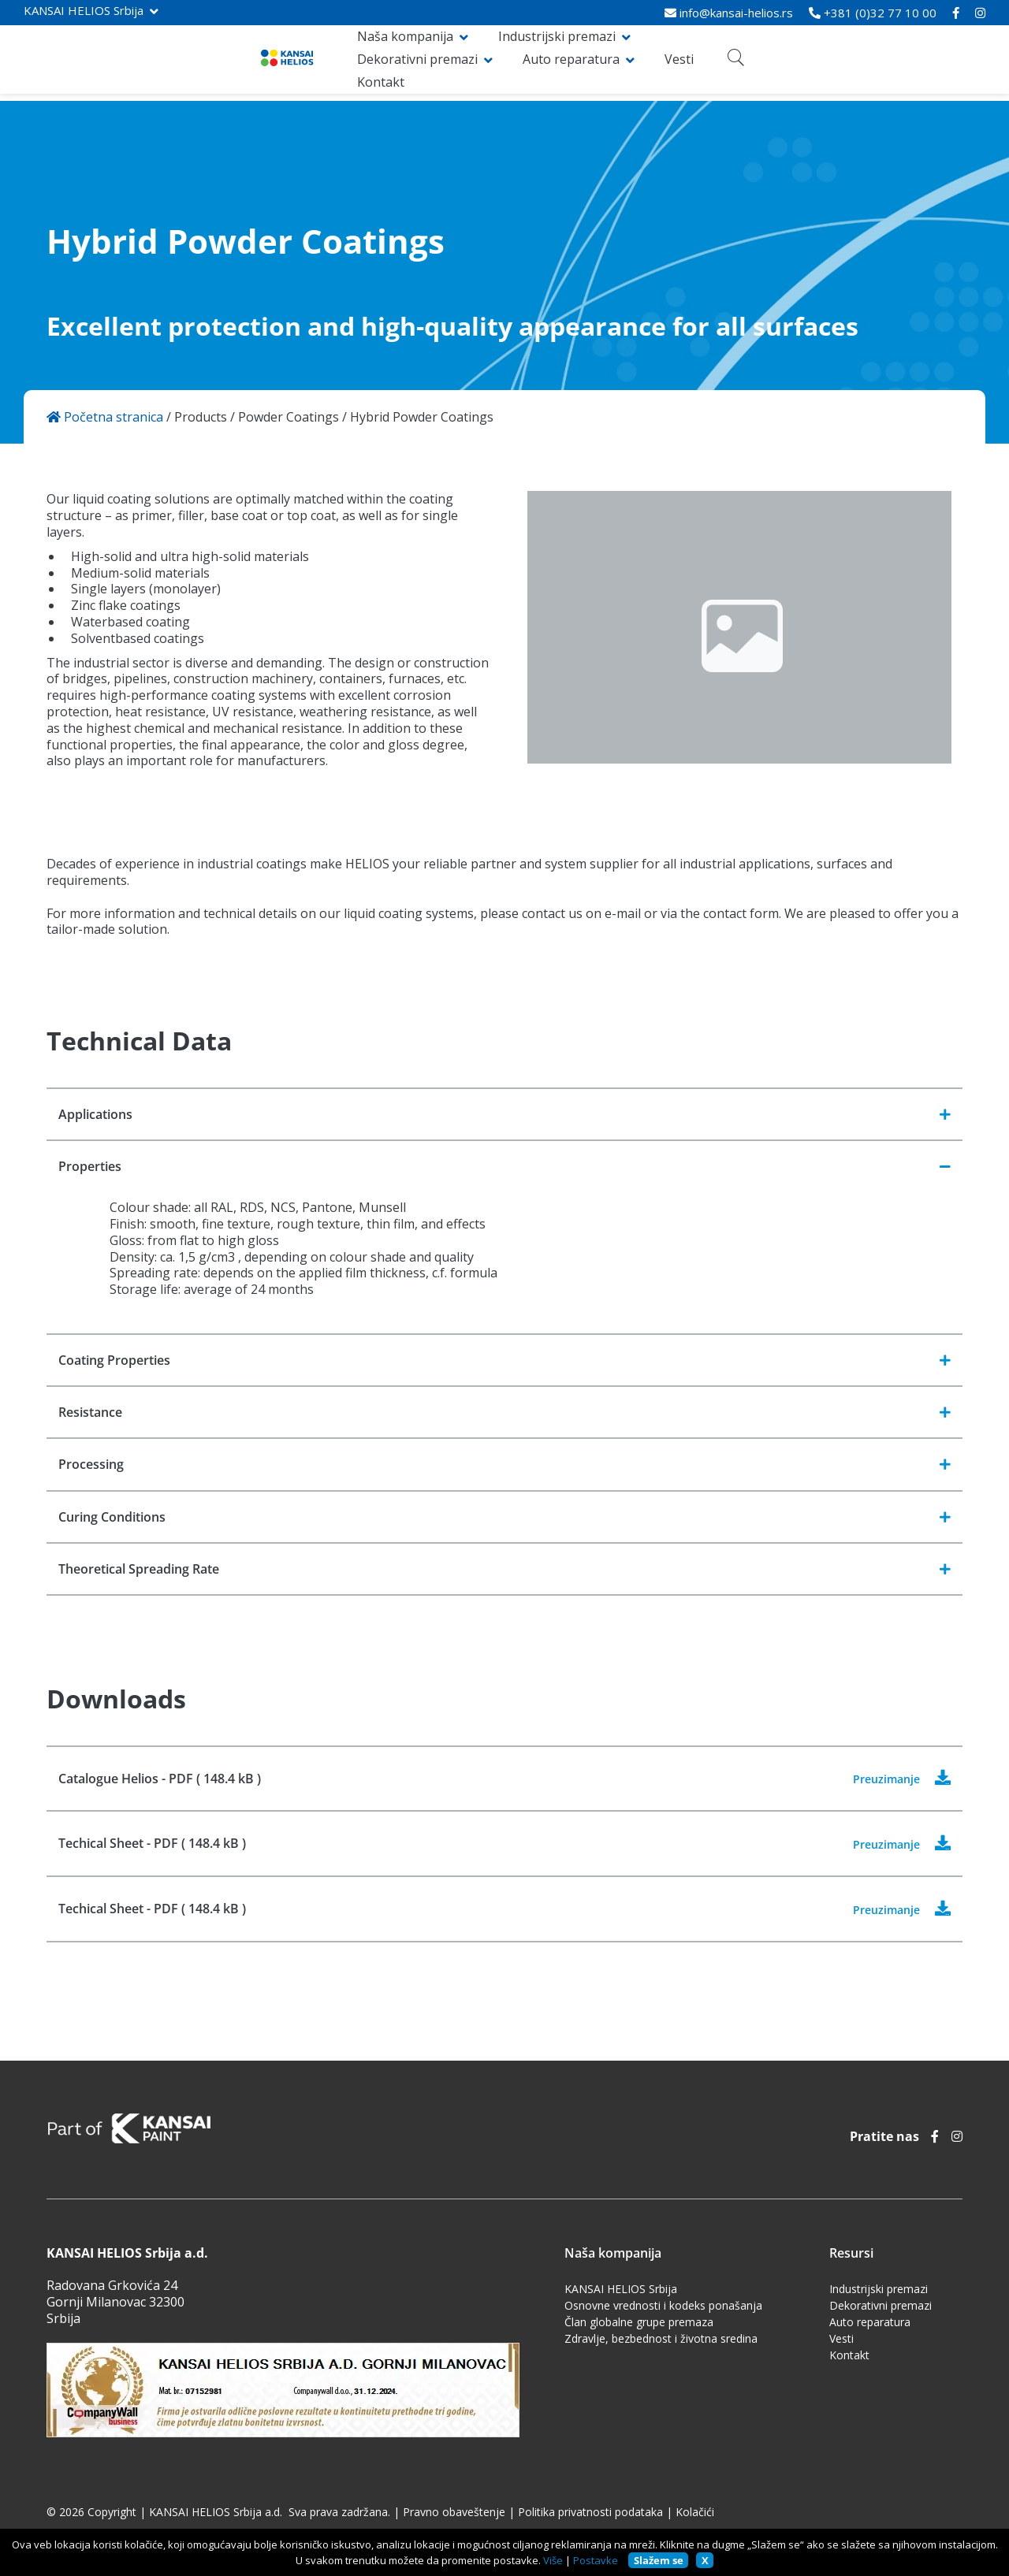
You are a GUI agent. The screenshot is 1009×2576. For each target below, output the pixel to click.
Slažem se (658, 2560)
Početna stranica (105, 417)
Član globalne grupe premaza (638, 2325)
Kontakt (908, 63)
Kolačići (695, 2515)
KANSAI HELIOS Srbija (83, 10)
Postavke (595, 2560)
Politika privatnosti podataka (590, 2515)
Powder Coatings (288, 417)
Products (200, 417)
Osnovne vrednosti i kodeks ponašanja (663, 2308)
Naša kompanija (269, 63)
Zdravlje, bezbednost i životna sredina (661, 2341)
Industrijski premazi (420, 63)
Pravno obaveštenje (454, 2515)
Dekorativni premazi (584, 63)
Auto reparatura (738, 63)
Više (553, 2560)
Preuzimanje (907, 1781)
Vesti (846, 63)
